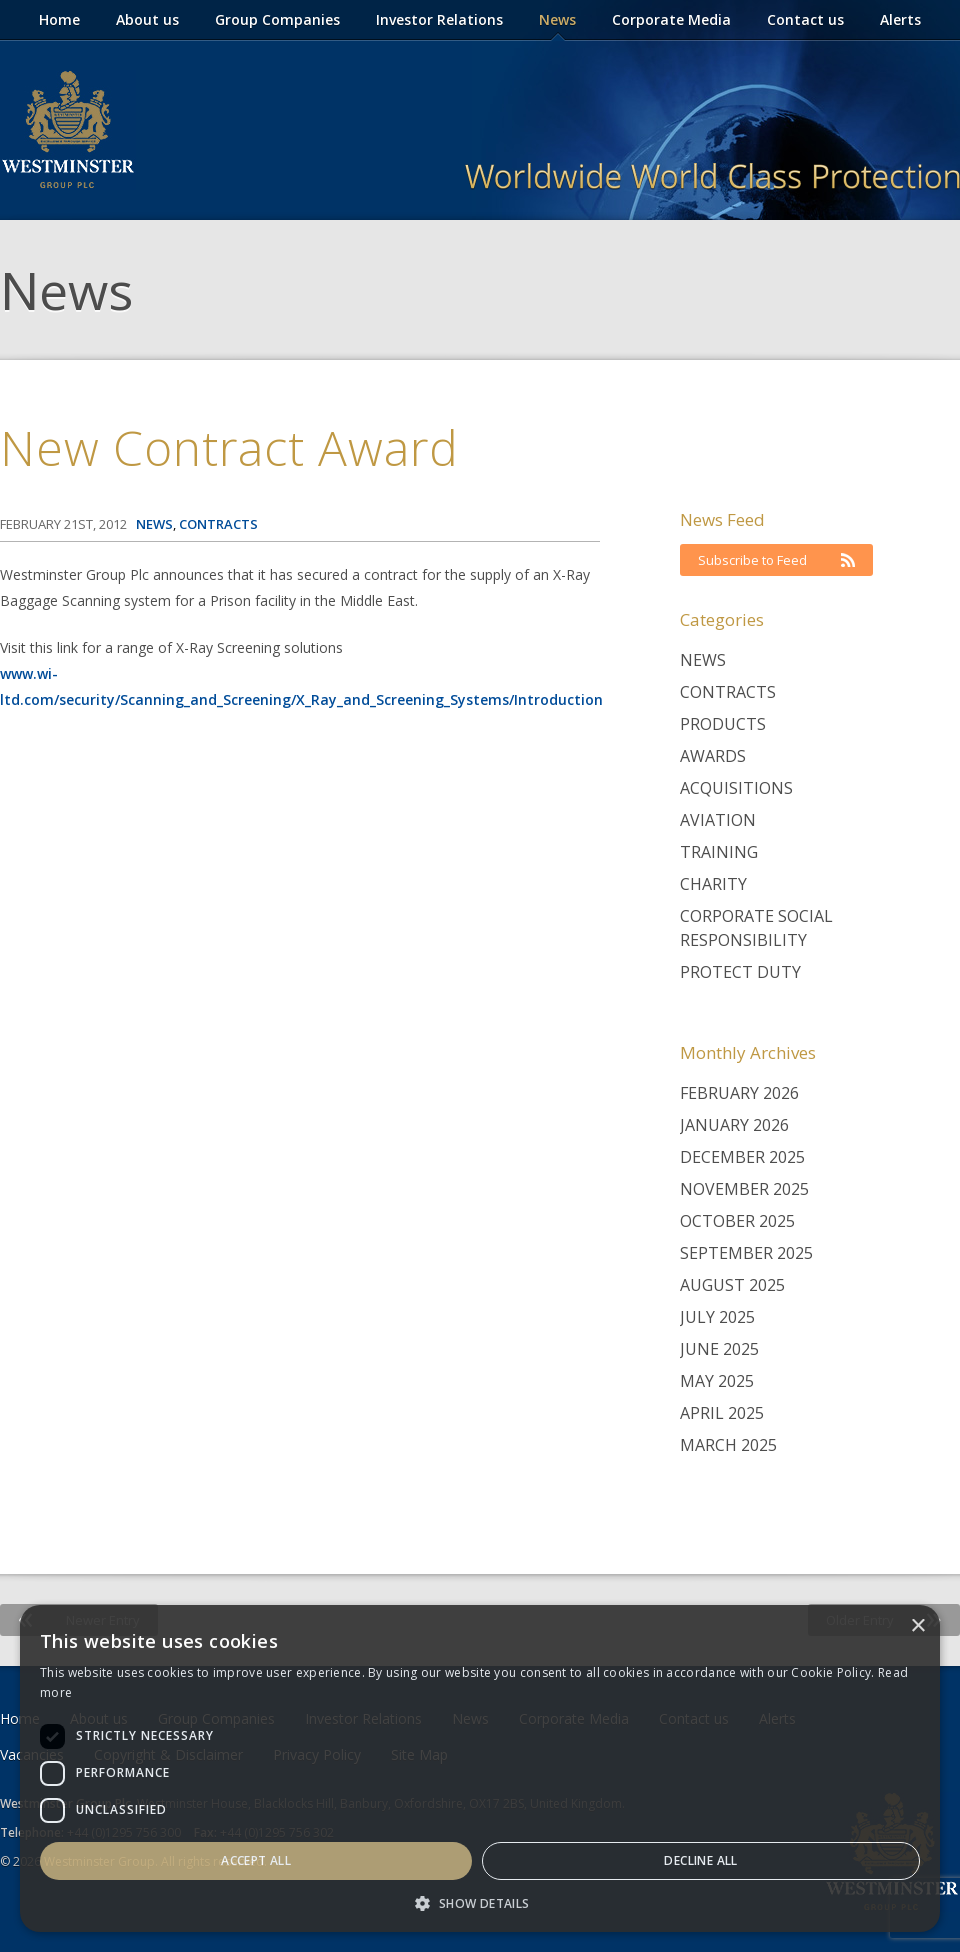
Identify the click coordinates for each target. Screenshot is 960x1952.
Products (723, 724)
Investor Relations (439, 19)
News (557, 19)
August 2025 (732, 1285)
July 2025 (717, 1317)
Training (719, 852)
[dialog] (480, 1768)
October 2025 (737, 1221)
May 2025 (717, 1381)
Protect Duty (740, 972)
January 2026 (734, 1125)
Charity (713, 884)
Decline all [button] (700, 1860)
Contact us (805, 19)
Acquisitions (736, 788)
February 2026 (739, 1093)
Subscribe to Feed (776, 560)
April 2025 (722, 1413)
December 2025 (742, 1157)
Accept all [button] (256, 1860)
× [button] (917, 1626)
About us (147, 19)
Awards (713, 756)
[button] (480, 1902)
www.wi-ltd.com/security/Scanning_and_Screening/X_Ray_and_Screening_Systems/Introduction (301, 686)
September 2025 (746, 1253)
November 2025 (744, 1189)
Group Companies (277, 19)
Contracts (728, 692)
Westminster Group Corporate (68, 130)
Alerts (900, 19)
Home (59, 19)
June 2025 (719, 1349)
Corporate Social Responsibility (756, 928)
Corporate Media (671, 19)
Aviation (718, 820)
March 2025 (728, 1445)
